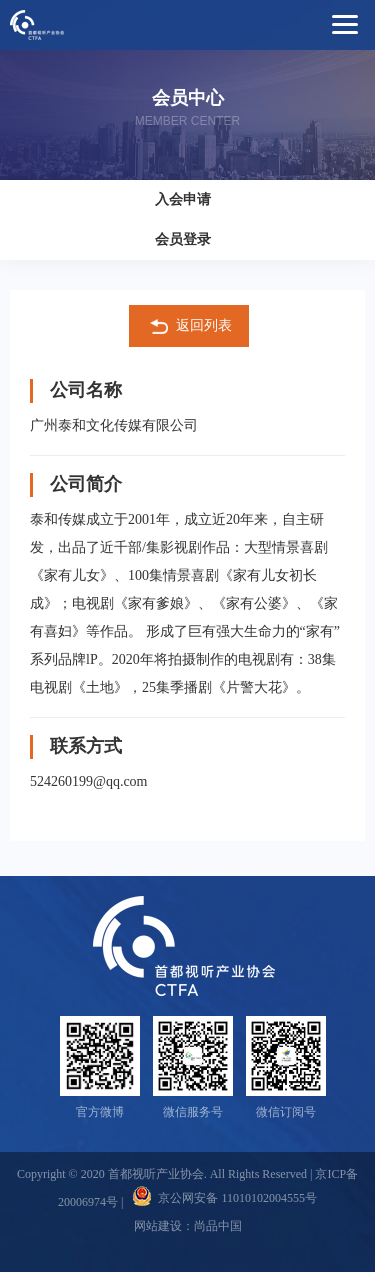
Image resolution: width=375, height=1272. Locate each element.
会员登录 (183, 239)
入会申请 (183, 199)
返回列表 (189, 327)
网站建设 (158, 1226)
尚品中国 (218, 1226)
